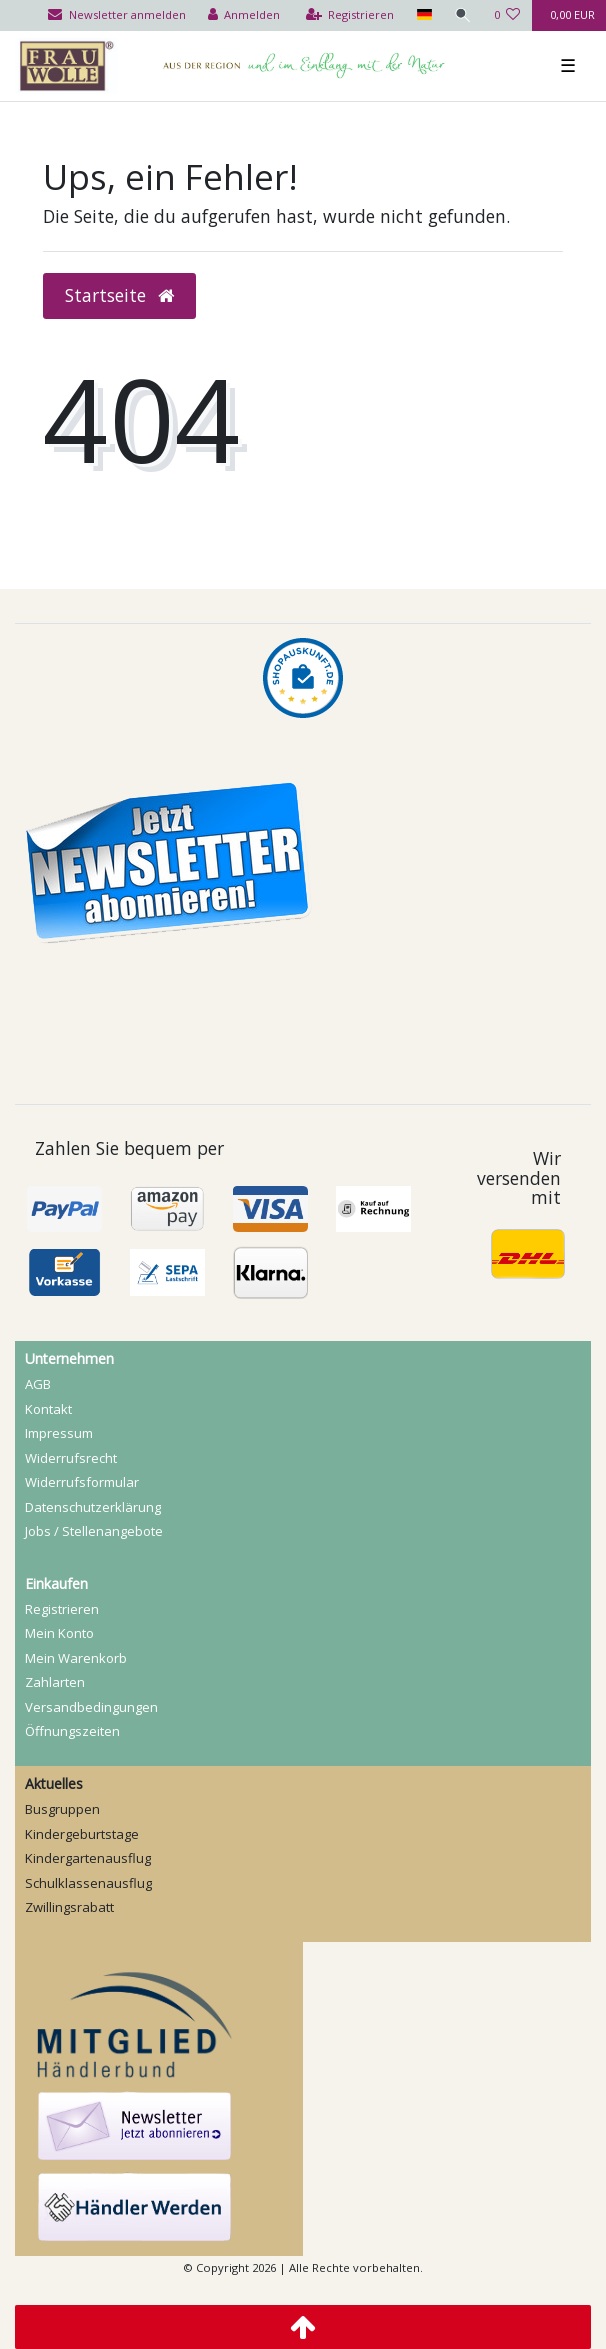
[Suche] (463, 15)
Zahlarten (55, 1682)
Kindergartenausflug (88, 1858)
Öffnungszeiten (72, 1731)
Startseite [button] (119, 295)
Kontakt (48, 1409)
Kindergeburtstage (82, 1834)
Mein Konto (59, 1633)
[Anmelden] (244, 15)
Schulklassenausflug (88, 1883)
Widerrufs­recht (71, 1458)
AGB (38, 1384)
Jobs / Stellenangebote (94, 1531)
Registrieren (62, 1609)
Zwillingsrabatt (69, 1907)
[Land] (423, 15)
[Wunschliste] (507, 15)
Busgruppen (62, 1809)
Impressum (59, 1433)
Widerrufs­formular (82, 1482)
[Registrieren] (350, 15)
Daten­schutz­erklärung (93, 1507)
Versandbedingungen (91, 1707)
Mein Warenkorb (76, 1658)
